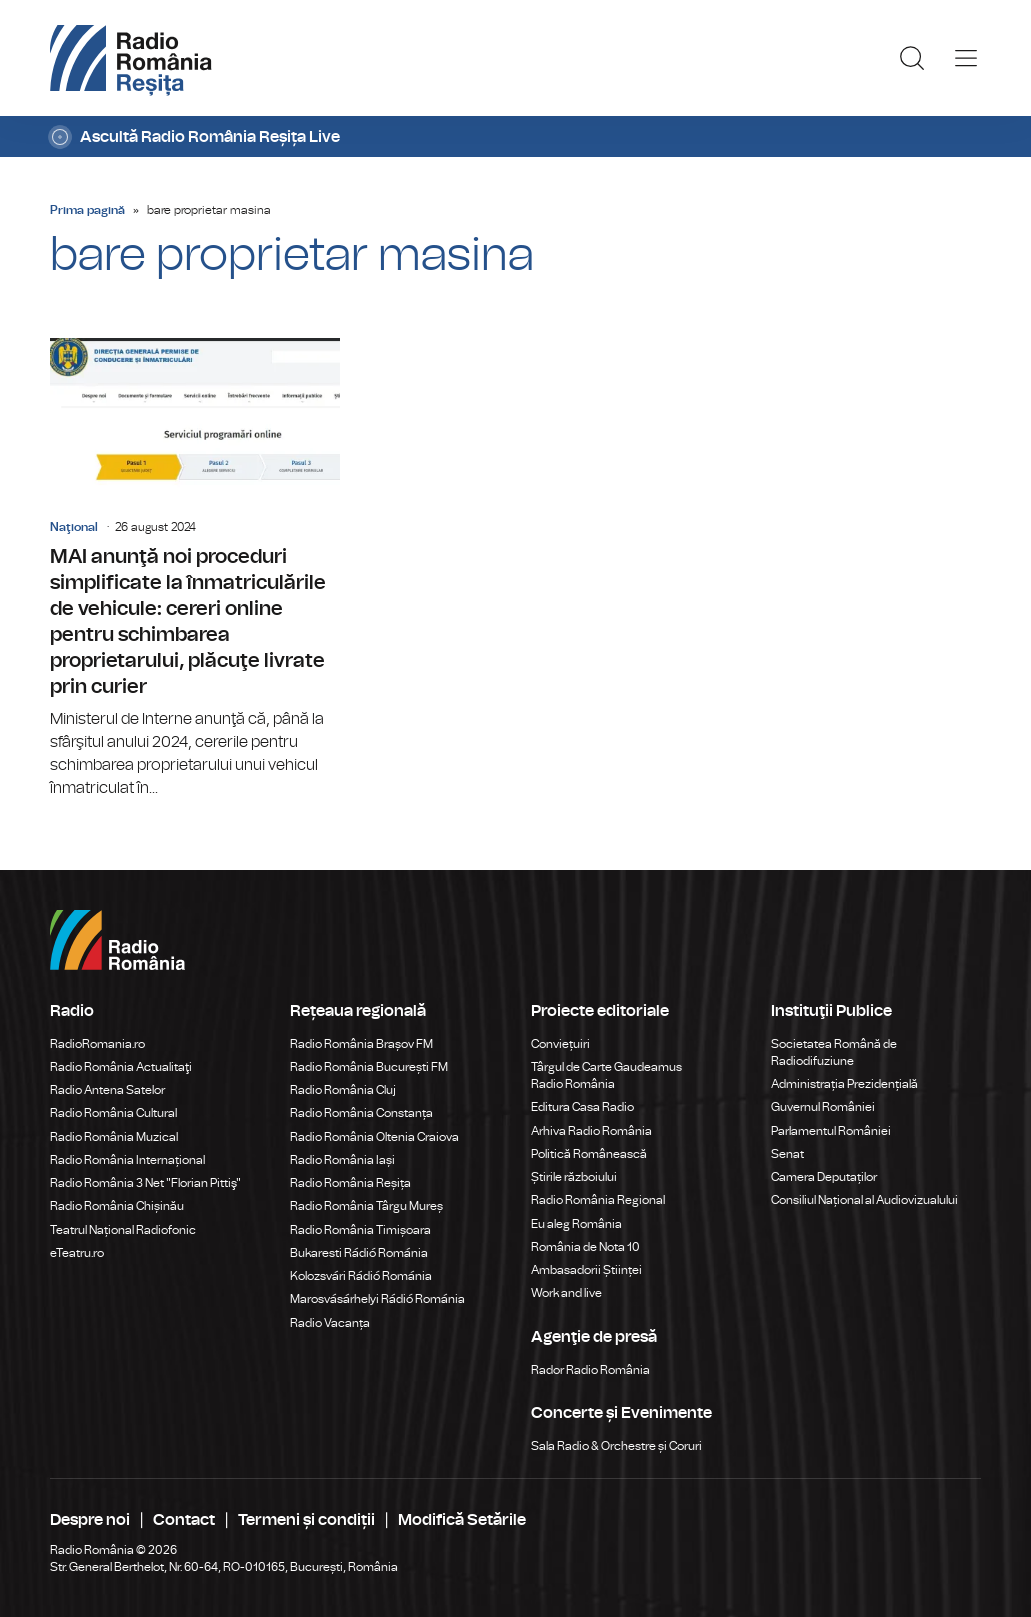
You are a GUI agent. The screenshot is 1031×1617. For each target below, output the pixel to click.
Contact (184, 1520)
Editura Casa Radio (582, 1107)
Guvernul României (823, 1107)
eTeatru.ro (77, 1253)
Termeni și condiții (306, 1520)
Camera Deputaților (824, 1177)
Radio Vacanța (330, 1323)
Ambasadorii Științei (586, 1270)
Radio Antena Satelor (107, 1090)
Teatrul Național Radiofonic (123, 1230)
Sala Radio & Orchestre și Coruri (616, 1446)
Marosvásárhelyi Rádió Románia (377, 1299)
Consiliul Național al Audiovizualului (864, 1200)
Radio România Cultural (113, 1113)
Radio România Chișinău (117, 1206)
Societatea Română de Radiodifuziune (834, 1052)
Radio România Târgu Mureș (366, 1206)
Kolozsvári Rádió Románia (361, 1276)
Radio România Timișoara (360, 1230)
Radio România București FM (369, 1067)
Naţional (74, 527)
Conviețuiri (560, 1044)
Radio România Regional (598, 1200)
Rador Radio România (590, 1370)
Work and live (566, 1293)
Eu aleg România (576, 1224)
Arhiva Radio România (591, 1131)
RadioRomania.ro (97, 1044)
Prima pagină (87, 210)
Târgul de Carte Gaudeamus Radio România (606, 1075)
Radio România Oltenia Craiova (374, 1137)
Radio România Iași (342, 1160)
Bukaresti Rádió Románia (359, 1253)
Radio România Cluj (343, 1090)
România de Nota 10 (585, 1247)
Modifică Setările (462, 1520)
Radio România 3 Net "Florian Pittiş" (145, 1183)
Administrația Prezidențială (844, 1084)
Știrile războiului (574, 1177)
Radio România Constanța (361, 1113)
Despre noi (90, 1520)
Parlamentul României (831, 1131)
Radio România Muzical (114, 1137)
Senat (787, 1154)
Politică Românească (589, 1154)
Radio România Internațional (127, 1160)
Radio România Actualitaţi (121, 1067)
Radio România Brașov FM (361, 1044)
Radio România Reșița (350, 1183)
